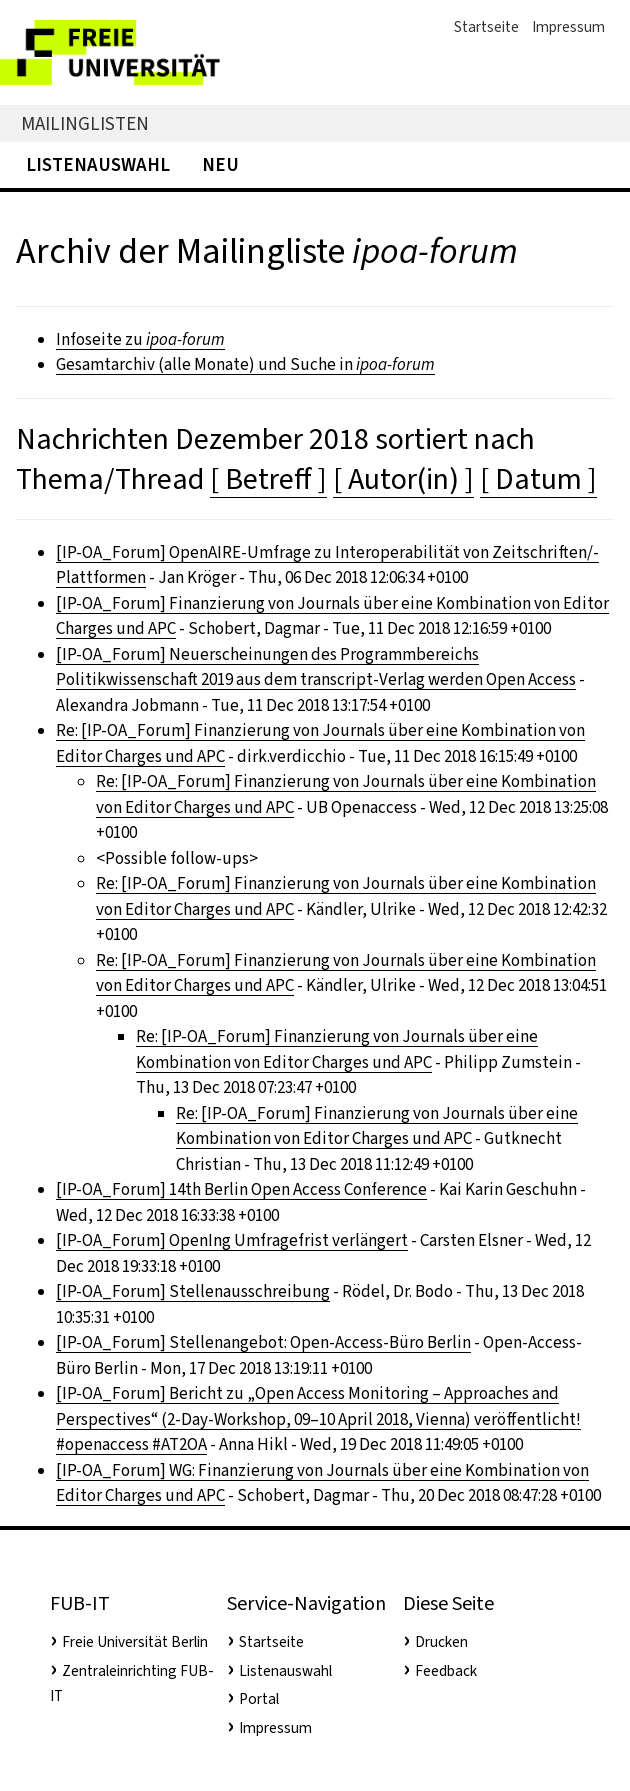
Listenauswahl (98, 164)
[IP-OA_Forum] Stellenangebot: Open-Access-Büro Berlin (263, 1342)
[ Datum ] (538, 479)
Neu (220, 164)
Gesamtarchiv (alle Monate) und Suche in (245, 364)
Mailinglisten (85, 123)
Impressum (568, 27)
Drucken (441, 1642)
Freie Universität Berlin (135, 1642)
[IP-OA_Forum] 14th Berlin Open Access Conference (241, 1189)
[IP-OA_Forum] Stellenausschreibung (193, 1291)
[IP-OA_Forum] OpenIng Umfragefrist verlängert (232, 1240)
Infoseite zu (140, 339)
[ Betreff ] (268, 479)
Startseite (486, 27)
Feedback (446, 1671)
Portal (259, 1699)
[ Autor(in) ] (403, 479)
